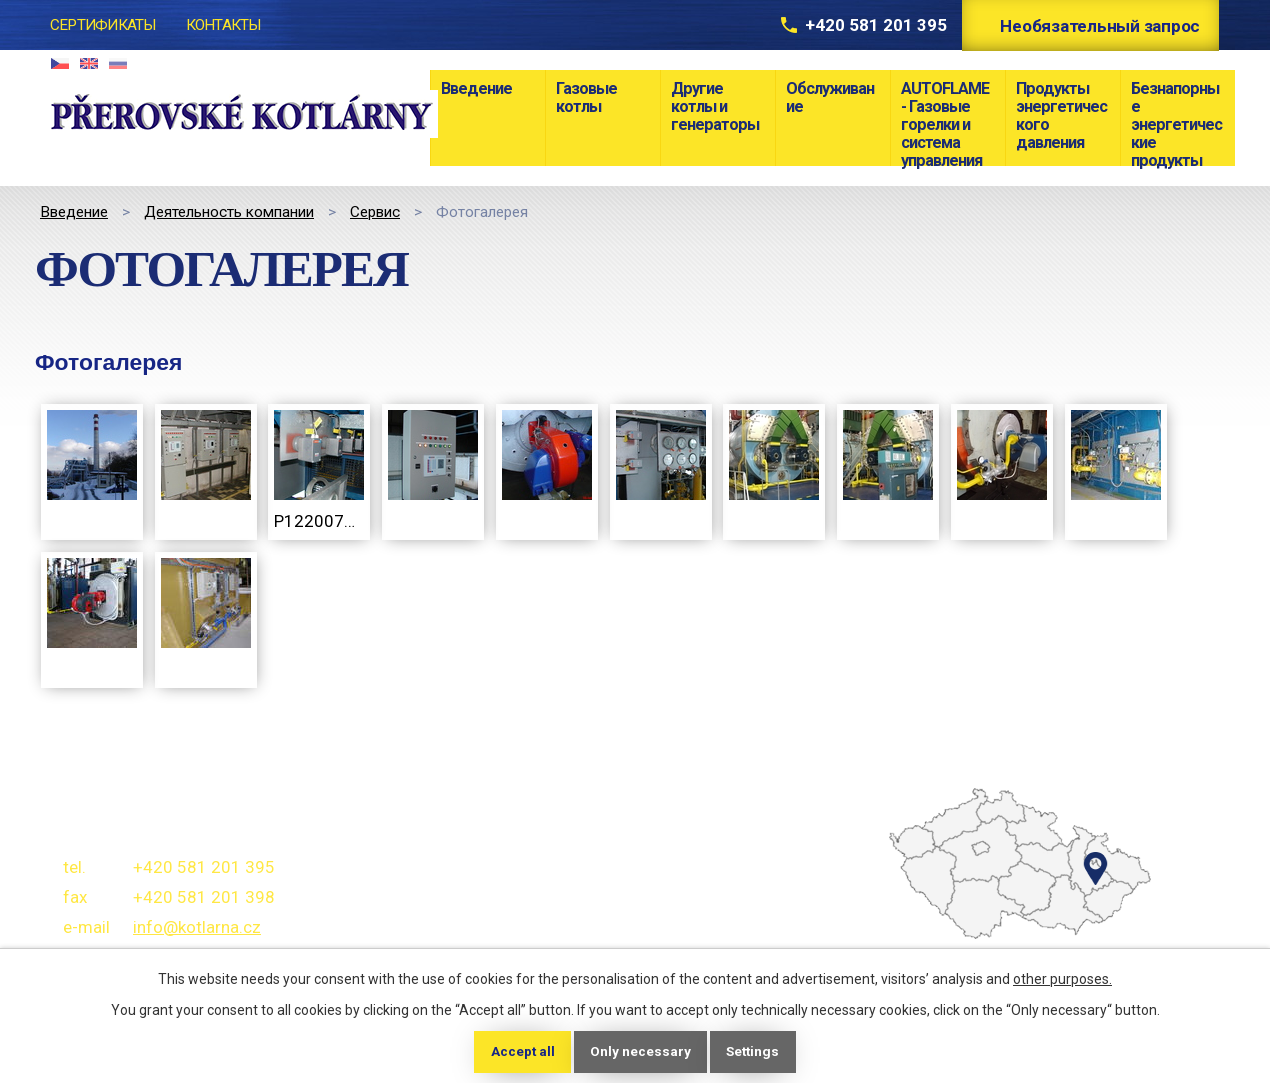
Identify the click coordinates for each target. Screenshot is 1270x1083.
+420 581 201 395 (861, 25)
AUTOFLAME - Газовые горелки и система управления (945, 122)
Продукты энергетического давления (1061, 115)
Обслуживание (830, 97)
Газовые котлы (586, 97)
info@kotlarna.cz (197, 927)
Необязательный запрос (1096, 26)
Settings (755, 1051)
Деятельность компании (229, 212)
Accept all (519, 1051)
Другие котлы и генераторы (715, 106)
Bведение (476, 88)
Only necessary (639, 1051)
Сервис (375, 212)
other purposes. (1062, 978)
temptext (952, 920)
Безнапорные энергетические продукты (1176, 122)
